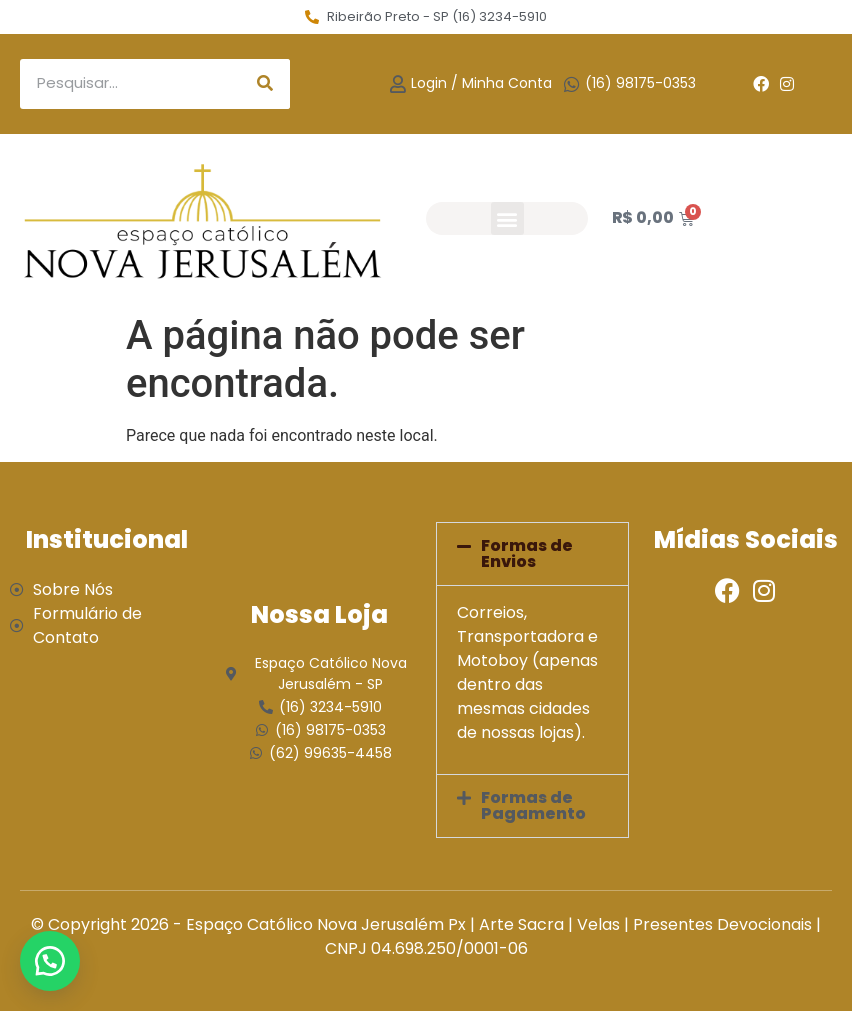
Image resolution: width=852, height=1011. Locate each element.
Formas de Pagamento (533, 805)
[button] (507, 218)
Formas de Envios (527, 553)
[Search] (265, 84)
